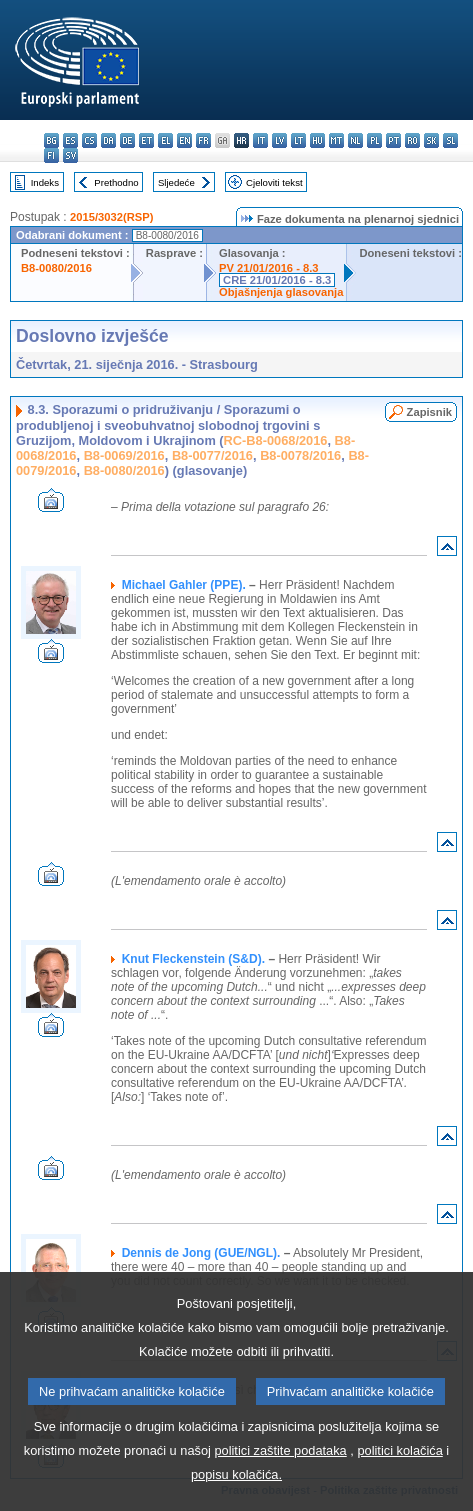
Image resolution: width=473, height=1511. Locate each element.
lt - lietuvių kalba (298, 140)
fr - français (203, 140)
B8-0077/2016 (212, 455)
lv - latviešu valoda (279, 140)
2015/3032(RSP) (111, 217)
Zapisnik (429, 412)
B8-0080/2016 (56, 268)
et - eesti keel (146, 140)
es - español (70, 140)
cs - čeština (89, 140)
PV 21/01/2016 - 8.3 (269, 268)
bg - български (51, 140)
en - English (184, 140)
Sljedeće (176, 182)
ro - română (412, 140)
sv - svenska (70, 155)
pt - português (393, 140)
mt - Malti (336, 140)
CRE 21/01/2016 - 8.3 (277, 280)
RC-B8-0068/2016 (276, 440)
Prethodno (116, 182)
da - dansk (108, 140)
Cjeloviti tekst (274, 182)
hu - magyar (317, 140)
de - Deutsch (127, 140)
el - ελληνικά (165, 140)
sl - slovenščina (450, 140)
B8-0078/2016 (300, 455)
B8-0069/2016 (124, 455)
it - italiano (260, 140)
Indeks (45, 182)
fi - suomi (51, 155)
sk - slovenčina (431, 140)
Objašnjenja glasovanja (281, 292)
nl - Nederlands (355, 140)
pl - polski (374, 140)
